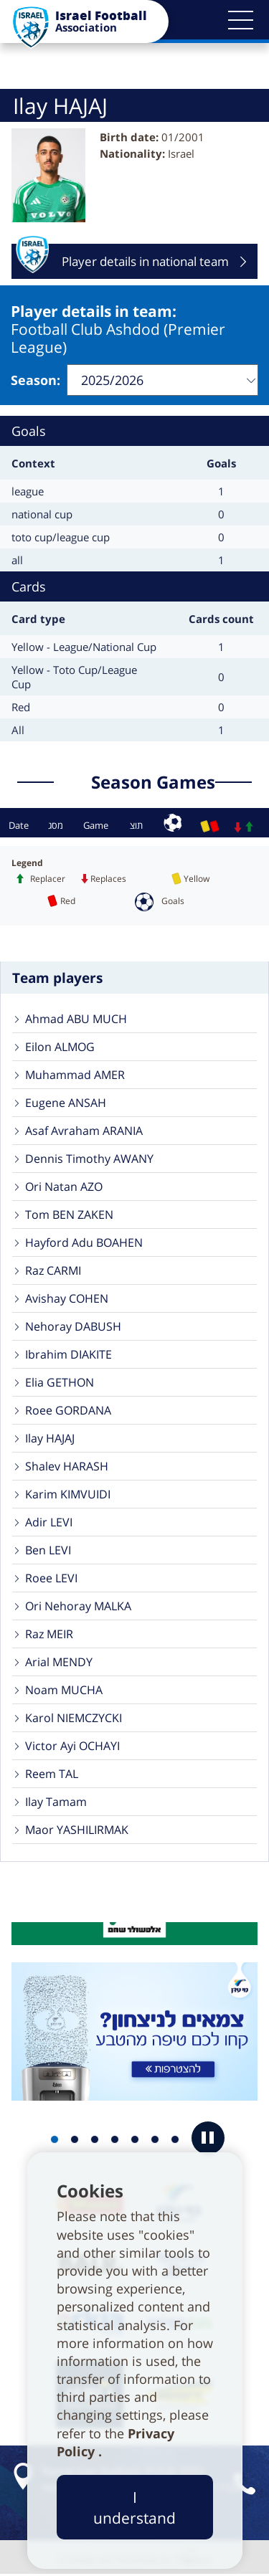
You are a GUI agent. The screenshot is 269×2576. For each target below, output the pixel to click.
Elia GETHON (59, 1382)
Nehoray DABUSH (73, 1326)
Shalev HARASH (66, 1466)
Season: (35, 380)
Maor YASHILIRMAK (76, 1830)
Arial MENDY (59, 1662)
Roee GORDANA (68, 1410)
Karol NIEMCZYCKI (73, 1718)
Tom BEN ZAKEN (69, 1214)
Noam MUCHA (64, 1690)
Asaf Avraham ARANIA (84, 1131)
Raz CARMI (53, 1270)
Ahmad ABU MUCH (76, 1019)
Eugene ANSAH (65, 1103)
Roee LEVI (51, 1578)
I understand (134, 2507)
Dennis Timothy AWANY (89, 1158)
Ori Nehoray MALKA (78, 1606)
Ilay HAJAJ (50, 1438)
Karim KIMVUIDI (67, 1494)
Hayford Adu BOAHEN (84, 1242)
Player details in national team (122, 261)
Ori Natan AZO (64, 1186)
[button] (240, 20)
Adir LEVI (48, 1522)
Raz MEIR (49, 1634)
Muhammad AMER (75, 1075)
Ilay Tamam (56, 1802)
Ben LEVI (48, 1550)
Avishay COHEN (66, 1298)
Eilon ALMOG (60, 1047)
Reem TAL (51, 1774)
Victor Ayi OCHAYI (72, 1746)
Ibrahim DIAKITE (68, 1354)
